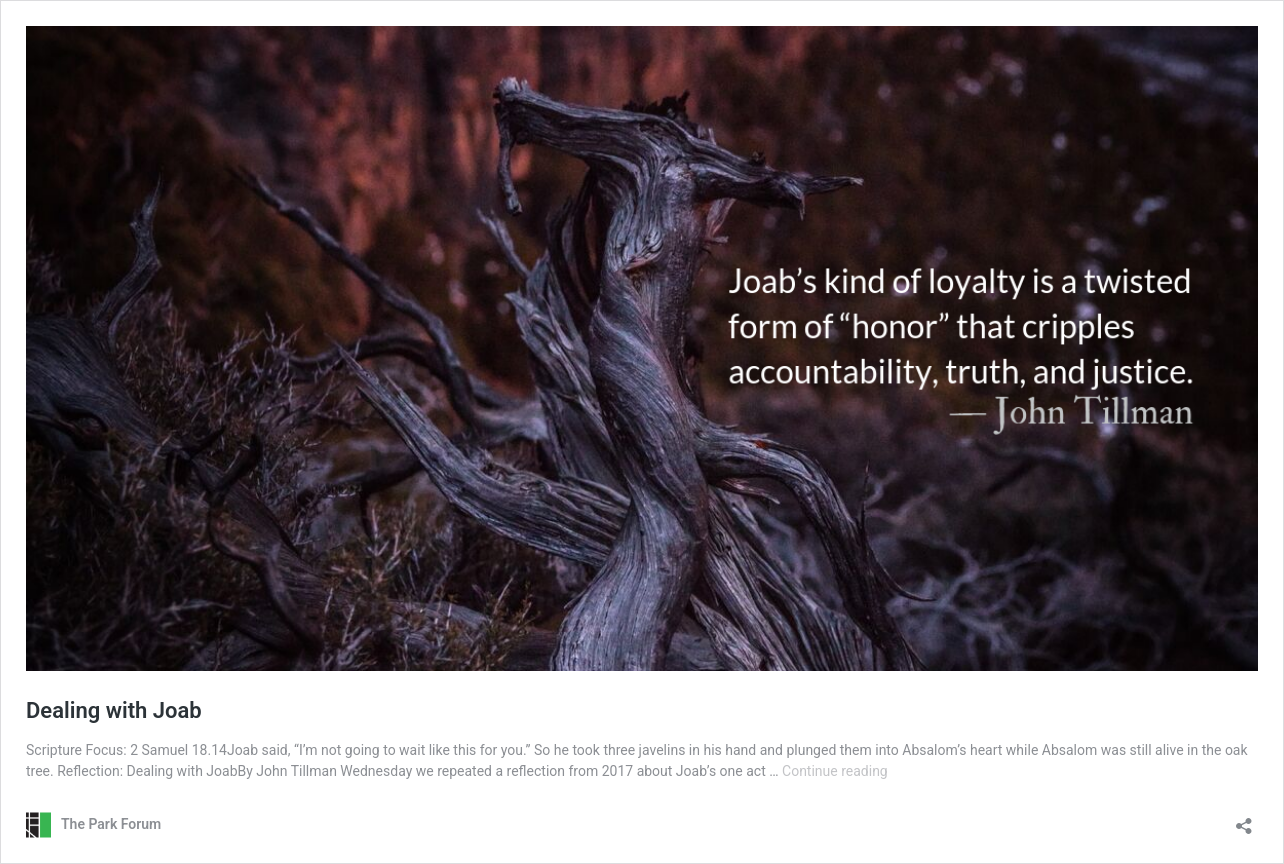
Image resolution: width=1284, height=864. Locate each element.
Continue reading (835, 771)
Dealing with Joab (114, 710)
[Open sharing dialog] (1244, 819)
